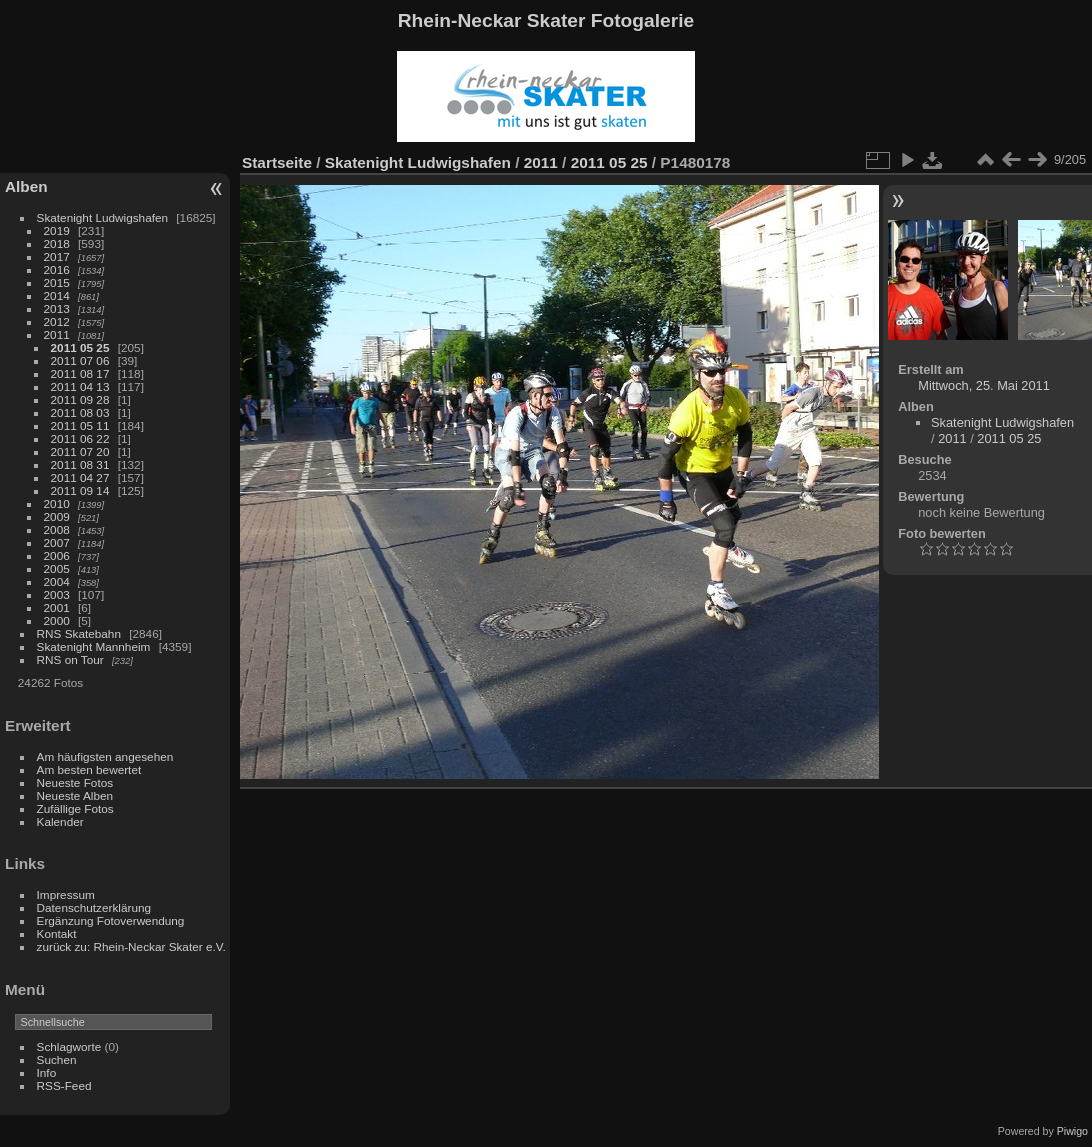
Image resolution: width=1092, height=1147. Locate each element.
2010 (57, 503)
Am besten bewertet (89, 769)
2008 (57, 529)
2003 (57, 594)
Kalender (60, 821)
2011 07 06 (80, 360)
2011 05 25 (80, 347)
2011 (57, 334)
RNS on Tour (70, 659)
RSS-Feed (64, 1085)
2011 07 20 (80, 451)
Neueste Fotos (75, 782)
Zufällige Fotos (75, 808)
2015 (57, 282)
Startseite (277, 162)
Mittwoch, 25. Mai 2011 (984, 385)
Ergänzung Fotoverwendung (111, 920)
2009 (57, 516)
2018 (57, 243)
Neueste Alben (75, 795)
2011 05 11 (80, 425)
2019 (57, 230)
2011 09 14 (80, 490)
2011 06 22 (80, 438)
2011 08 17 (80, 373)
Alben (26, 186)
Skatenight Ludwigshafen (102, 217)
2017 (57, 256)
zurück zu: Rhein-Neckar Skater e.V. (131, 946)
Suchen (57, 1059)
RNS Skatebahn (79, 633)
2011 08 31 (80, 464)
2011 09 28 (80, 399)
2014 (57, 295)
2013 (57, 308)
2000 (57, 620)
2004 (57, 581)
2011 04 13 (80, 386)
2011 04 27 (80, 477)
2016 (57, 269)
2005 (57, 568)
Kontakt (57, 933)
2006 (57, 555)
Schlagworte (69, 1046)
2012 (57, 321)
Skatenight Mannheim (94, 646)
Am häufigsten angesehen (105, 756)
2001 (57, 607)
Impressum (66, 894)
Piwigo (1072, 1131)
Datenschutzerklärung (94, 907)
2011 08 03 (80, 412)
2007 (57, 542)
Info (47, 1072)
